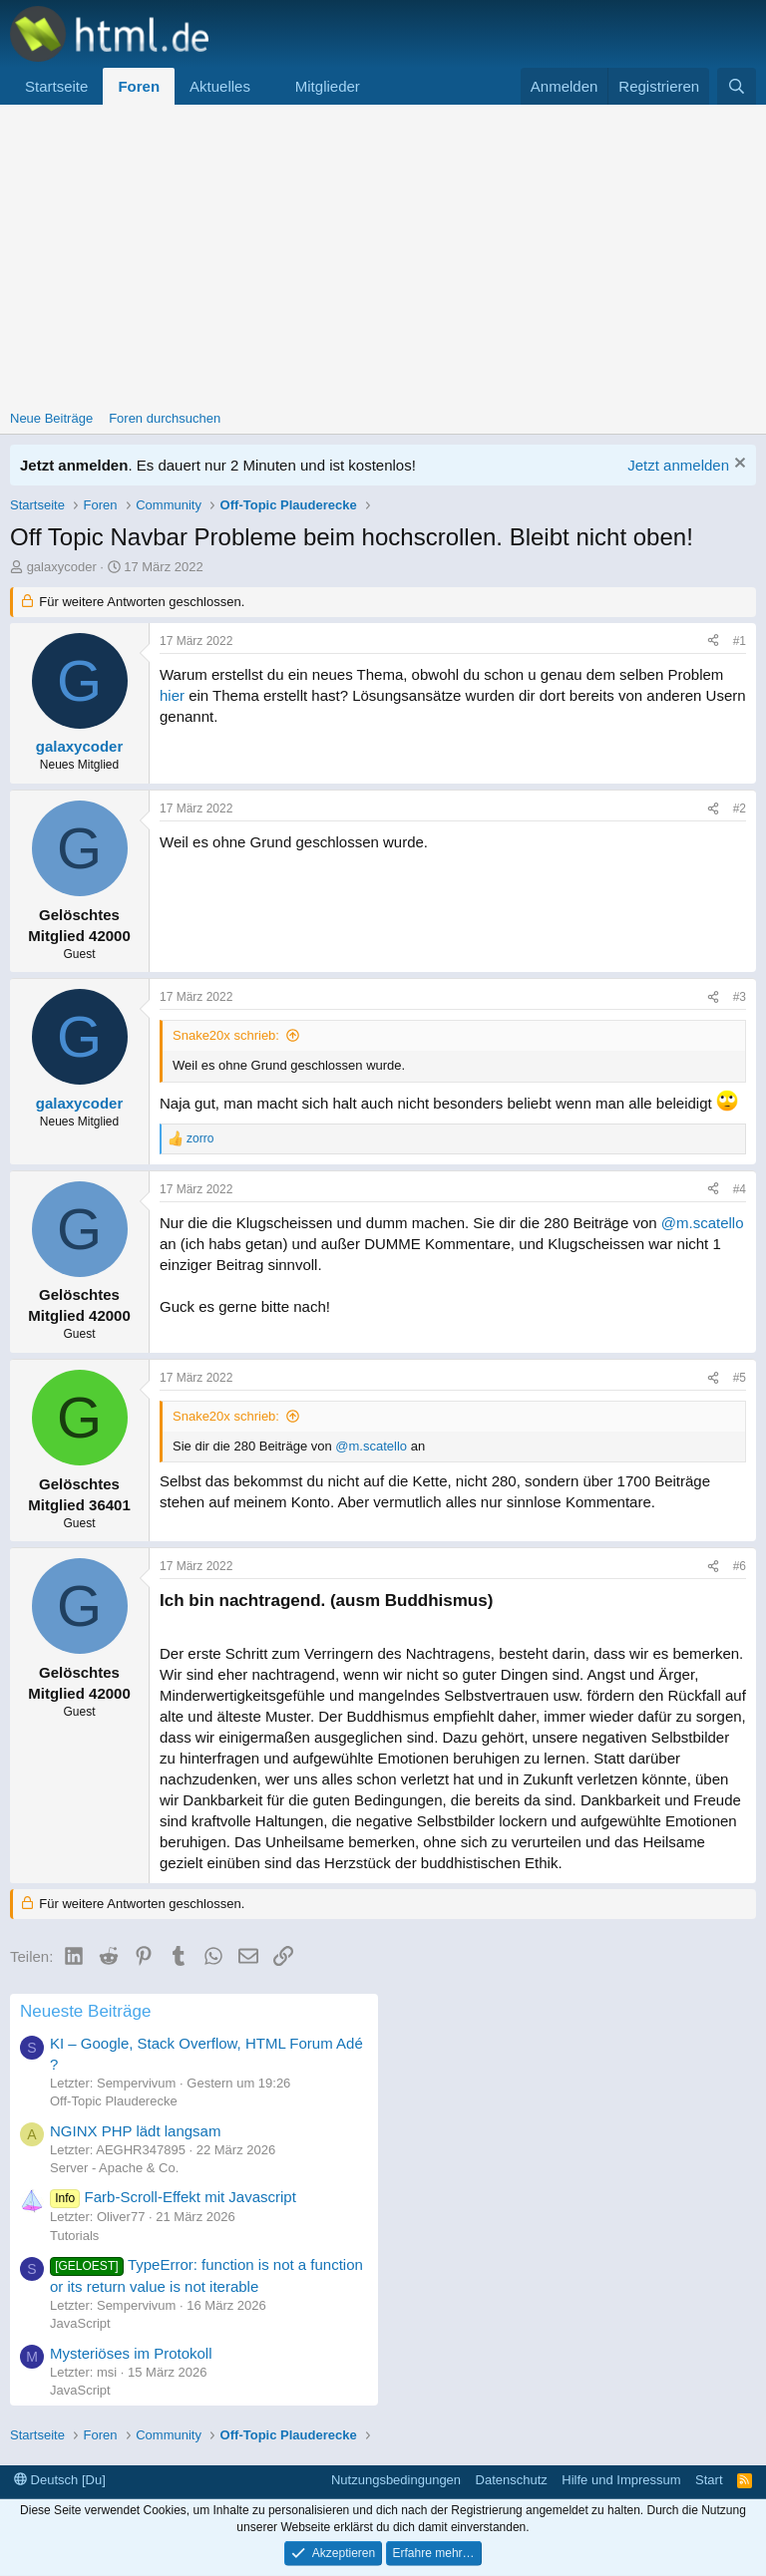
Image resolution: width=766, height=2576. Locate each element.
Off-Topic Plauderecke (114, 2100)
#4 (739, 1189)
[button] (266, 86)
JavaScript (80, 2323)
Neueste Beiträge (85, 2011)
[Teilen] (713, 641)
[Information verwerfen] (737, 465)
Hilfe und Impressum (621, 2479)
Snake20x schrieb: (226, 1035)
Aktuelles (220, 86)
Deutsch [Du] (60, 2479)
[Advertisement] (383, 254)
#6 (739, 1566)
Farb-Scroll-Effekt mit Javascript (173, 2196)
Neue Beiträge (51, 418)
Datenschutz (512, 2479)
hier (172, 695)
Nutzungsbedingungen (396, 2479)
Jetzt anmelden (678, 465)
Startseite (56, 86)
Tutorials (74, 2235)
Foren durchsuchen (164, 418)
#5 (739, 1378)
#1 (739, 641)
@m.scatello (702, 1222)
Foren (139, 86)
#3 (739, 997)
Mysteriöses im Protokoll (131, 2353)
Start (708, 2479)
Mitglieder (327, 86)
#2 (739, 808)
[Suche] (736, 86)
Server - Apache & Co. (114, 2167)
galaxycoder (62, 566)
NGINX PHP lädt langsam (135, 2130)
